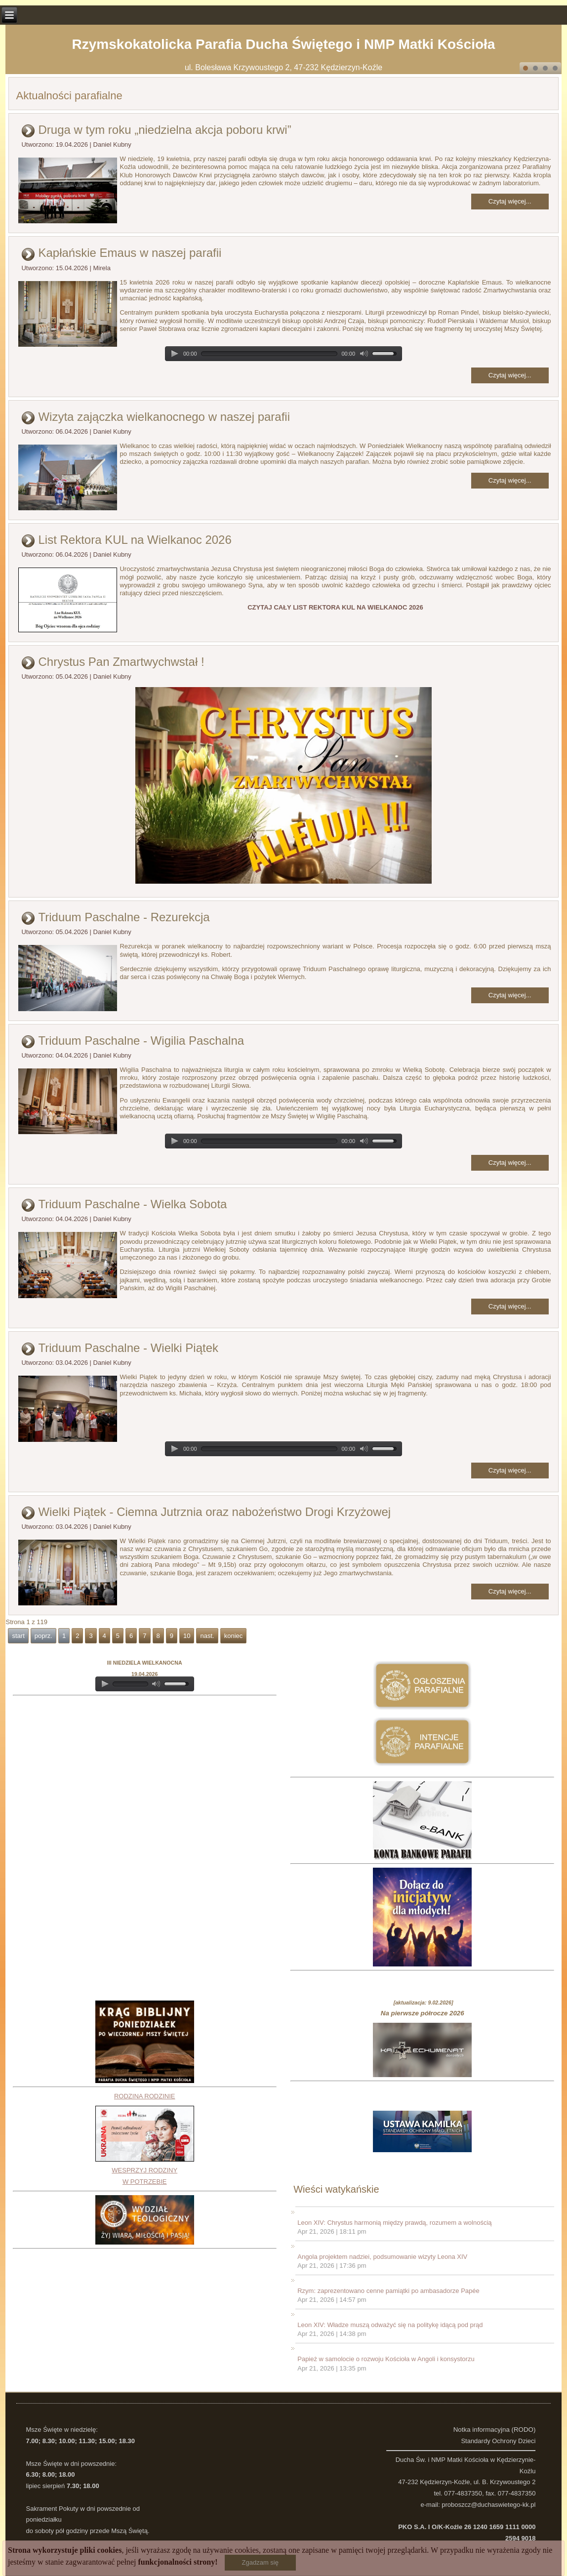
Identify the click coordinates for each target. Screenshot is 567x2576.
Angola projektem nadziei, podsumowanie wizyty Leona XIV (382, 2256)
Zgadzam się (260, 2562)
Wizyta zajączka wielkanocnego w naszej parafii (164, 416)
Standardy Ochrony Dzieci (498, 2441)
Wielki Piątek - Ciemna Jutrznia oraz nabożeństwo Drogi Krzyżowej (214, 1511)
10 (186, 1635)
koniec (233, 1635)
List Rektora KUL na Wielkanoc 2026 (134, 539)
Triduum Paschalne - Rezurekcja (123, 917)
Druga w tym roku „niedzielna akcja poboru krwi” (164, 129)
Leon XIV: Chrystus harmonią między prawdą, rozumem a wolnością (394, 2222)
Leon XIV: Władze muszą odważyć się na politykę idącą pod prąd (390, 2325)
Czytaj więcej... (509, 201)
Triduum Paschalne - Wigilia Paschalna (141, 1040)
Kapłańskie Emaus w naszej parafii (129, 252)
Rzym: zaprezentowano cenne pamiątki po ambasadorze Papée (388, 2290)
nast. (207, 1635)
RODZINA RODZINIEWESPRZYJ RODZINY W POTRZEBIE (144, 2138)
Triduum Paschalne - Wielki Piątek (128, 1347)
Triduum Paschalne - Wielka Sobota (132, 1204)
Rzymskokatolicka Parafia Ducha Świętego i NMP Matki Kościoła (283, 44)
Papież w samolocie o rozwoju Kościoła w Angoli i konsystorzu (385, 2359)
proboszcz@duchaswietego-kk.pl (488, 2504)
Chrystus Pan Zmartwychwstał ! (121, 661)
